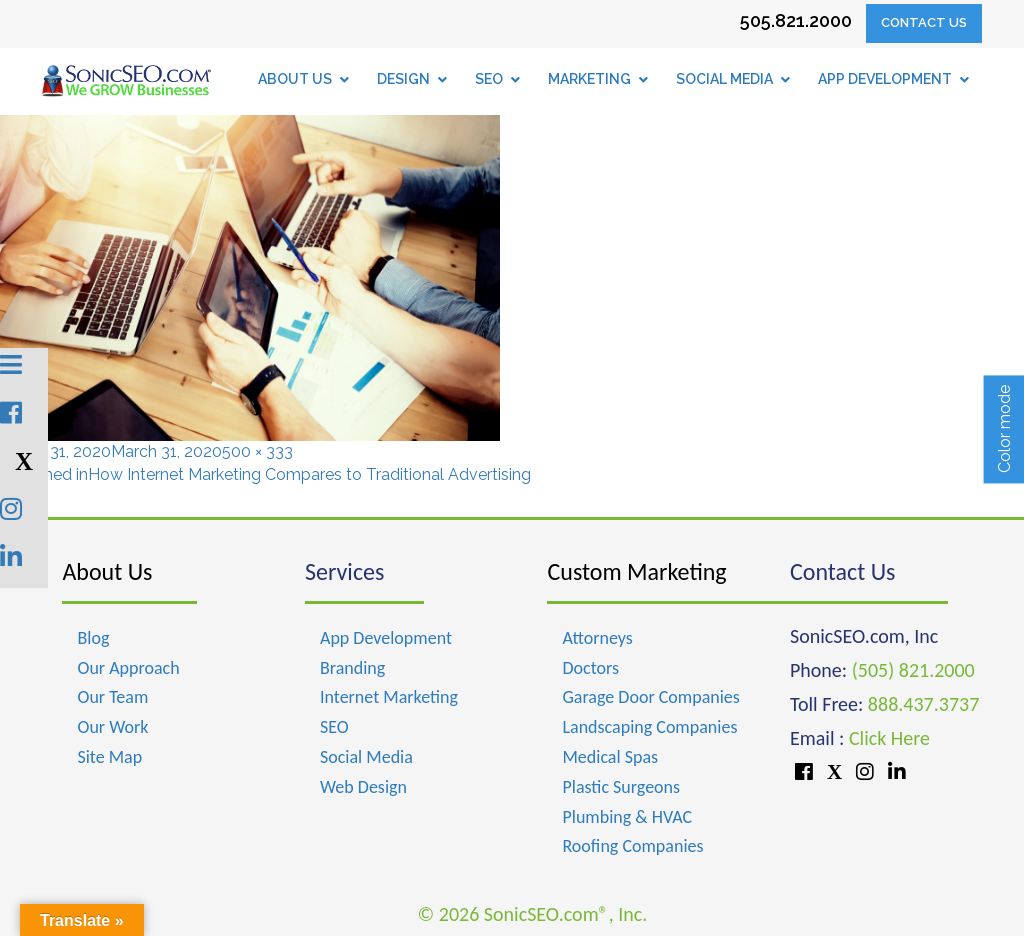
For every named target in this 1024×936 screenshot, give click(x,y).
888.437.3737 (923, 704)
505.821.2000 (796, 20)
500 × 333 (257, 451)
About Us (107, 571)
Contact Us (924, 22)
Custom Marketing (636, 571)
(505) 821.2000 (913, 670)
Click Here (889, 738)
